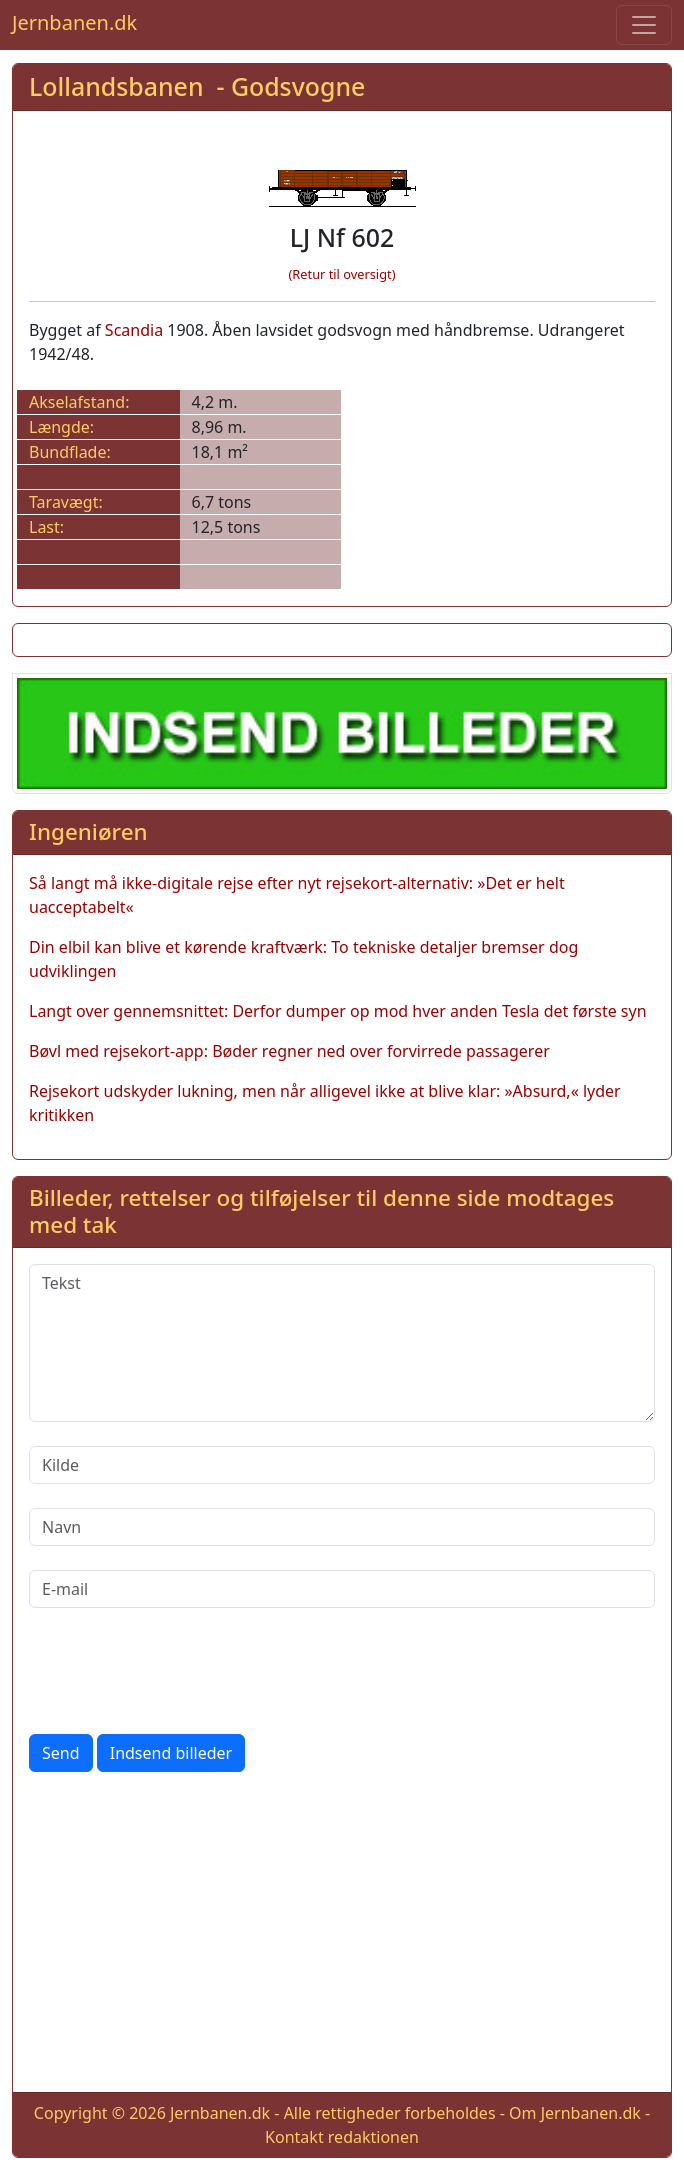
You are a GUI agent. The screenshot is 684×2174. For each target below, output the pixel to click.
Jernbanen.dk (74, 22)
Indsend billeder (171, 1753)
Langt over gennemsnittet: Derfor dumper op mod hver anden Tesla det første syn (338, 1011)
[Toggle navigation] (644, 25)
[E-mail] (342, 1589)
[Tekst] (342, 1343)
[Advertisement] (342, 1936)
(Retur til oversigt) (342, 274)
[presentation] (181, 1671)
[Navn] (342, 1527)
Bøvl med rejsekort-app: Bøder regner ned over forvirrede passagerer (289, 1051)
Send (61, 1753)
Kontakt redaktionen (342, 2137)
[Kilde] (342, 1465)
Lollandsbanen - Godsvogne (197, 86)
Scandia (134, 330)
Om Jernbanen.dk (575, 2113)
